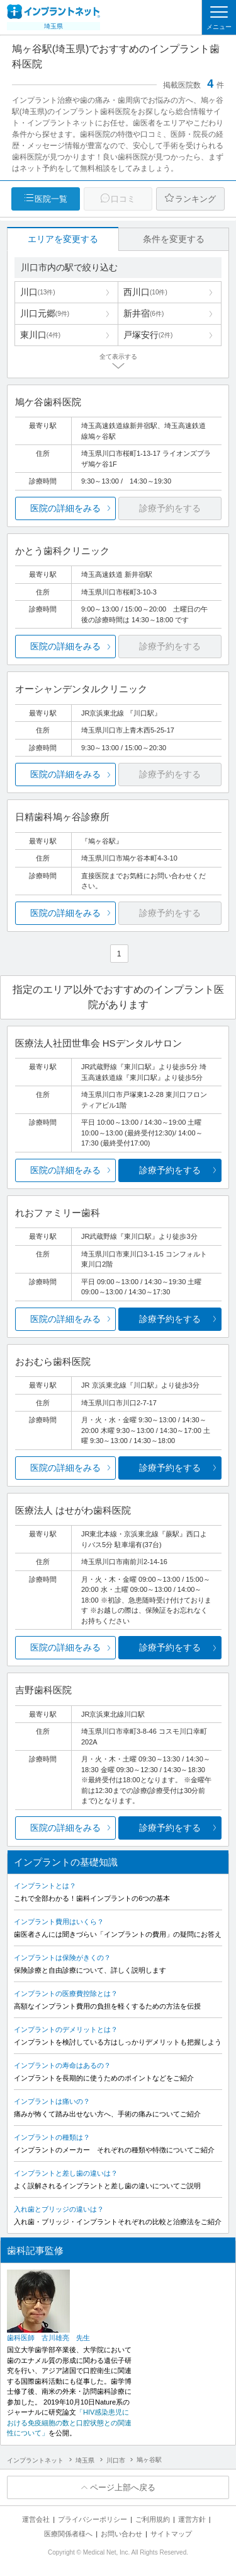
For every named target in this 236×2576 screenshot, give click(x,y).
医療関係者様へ (68, 2534)
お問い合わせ (121, 2534)
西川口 (145, 292)
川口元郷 (44, 313)
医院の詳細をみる (65, 508)
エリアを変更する (63, 239)
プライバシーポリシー (92, 2519)
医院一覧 (51, 199)
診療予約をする (170, 1170)
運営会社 (36, 2519)
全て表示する (118, 356)
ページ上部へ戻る (122, 2487)
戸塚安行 (147, 335)
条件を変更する (174, 239)
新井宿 (143, 313)
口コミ (123, 199)
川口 (37, 292)
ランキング (195, 199)
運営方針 (192, 2519)
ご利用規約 (152, 2519)
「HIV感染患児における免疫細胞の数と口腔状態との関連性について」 (69, 2422)
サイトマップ (171, 2534)
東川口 (40, 335)
